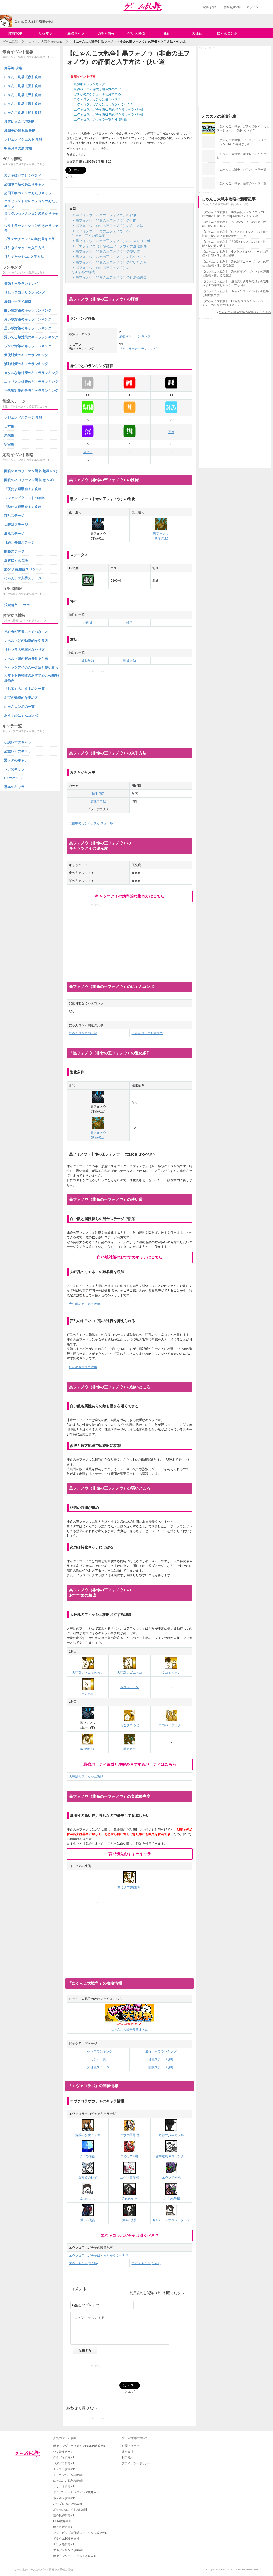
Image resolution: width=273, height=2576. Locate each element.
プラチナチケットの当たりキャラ (29, 239)
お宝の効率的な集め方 (21, 698)
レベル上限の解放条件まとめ (26, 658)
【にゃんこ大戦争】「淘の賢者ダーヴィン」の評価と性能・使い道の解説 (235, 273)
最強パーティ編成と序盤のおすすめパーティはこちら (129, 1764)
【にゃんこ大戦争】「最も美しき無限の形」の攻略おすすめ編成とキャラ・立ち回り (235, 283)
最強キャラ (75, 33)
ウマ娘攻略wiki (62, 2451)
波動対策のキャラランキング (26, 364)
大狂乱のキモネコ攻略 (84, 1304)
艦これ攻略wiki (62, 2527)
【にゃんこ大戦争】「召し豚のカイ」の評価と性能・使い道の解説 (234, 224)
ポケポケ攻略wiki (64, 2498)
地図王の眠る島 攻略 (20, 130)
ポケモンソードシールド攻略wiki (74, 2556)
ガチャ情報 (106, 33)
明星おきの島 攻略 (18, 148)
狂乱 (166, 33)
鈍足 (129, 623)
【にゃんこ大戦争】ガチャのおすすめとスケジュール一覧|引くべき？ (243, 128)
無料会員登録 (232, 7)
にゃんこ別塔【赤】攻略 (22, 77)
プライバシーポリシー (136, 2463)
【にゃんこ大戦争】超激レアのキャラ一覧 (243, 156)
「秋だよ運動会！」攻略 (22, 507)
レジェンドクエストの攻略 (24, 498)
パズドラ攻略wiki (64, 2463)
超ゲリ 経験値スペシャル (23, 569)
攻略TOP (15, 33)
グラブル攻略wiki (64, 2457)
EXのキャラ (13, 778)
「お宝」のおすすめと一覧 (24, 689)
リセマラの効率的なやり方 (24, 650)
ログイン (253, 7)
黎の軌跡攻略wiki (64, 2515)
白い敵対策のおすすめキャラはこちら (130, 1257)
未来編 (9, 435)
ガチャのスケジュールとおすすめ (97, 94)
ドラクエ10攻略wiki (66, 2538)
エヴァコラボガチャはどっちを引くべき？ (103, 104)
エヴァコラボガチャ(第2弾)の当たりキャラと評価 (109, 114)
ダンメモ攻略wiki (64, 2544)
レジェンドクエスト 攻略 (23, 139)
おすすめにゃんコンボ (21, 715)
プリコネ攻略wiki (64, 2486)
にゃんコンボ (227, 33)
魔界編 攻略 (13, 68)
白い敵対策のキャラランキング (27, 310)
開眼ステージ (14, 551)
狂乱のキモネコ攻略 (83, 1367)
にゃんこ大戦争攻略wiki (68, 2480)
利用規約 (136, 2293)
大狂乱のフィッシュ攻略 (86, 1776)
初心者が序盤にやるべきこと (26, 632)
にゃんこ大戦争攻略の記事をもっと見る (245, 312)
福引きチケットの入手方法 (24, 248)
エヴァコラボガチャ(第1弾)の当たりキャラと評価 (109, 109)
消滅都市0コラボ (17, 605)
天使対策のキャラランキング (26, 355)
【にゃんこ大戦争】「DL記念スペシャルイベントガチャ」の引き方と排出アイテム (236, 303)
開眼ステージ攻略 (160, 2067)
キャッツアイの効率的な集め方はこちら (130, 896)
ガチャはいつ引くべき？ (22, 175)
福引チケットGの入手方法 (24, 257)
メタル (88, 452)
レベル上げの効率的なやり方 (26, 641)
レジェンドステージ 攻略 (23, 417)
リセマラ (45, 33)
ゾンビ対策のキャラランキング (27, 346)
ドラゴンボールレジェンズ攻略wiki (76, 2492)
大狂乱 (197, 33)
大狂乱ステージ (98, 2067)
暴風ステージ (14, 533)
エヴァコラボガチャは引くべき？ (97, 99)
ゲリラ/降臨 (136, 33)
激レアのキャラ (16, 760)
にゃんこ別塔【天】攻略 (22, 95)
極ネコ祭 (98, 793)
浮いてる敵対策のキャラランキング (31, 337)
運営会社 (127, 2451)
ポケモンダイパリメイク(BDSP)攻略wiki (79, 2446)
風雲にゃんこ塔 (16, 560)
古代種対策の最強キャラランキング (31, 391)
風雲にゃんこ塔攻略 (19, 122)
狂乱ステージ (14, 516)
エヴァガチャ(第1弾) (83, 2263)
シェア (71, 176)
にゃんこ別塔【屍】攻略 (22, 113)
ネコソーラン (129, 1687)
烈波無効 (129, 660)
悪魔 (171, 432)
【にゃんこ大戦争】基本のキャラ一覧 (241, 183)
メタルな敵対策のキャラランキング (31, 373)
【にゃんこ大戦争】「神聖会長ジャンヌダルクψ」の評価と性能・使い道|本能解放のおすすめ (235, 214)
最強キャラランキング (89, 84)
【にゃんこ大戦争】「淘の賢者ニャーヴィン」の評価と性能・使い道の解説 (235, 263)
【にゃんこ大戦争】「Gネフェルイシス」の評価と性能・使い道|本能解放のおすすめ (235, 233)
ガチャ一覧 (98, 2059)
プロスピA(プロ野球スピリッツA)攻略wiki (80, 2532)
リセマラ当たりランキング (138, 349)
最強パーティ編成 (17, 301)
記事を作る (210, 7)
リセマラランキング (98, 2051)
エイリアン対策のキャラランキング (31, 382)
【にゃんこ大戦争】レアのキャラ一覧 (241, 169)
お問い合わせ (130, 2446)
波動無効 (87, 660)
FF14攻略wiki (62, 2521)
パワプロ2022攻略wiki (67, 2504)
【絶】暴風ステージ (19, 542)
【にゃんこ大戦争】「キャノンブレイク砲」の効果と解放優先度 (235, 293)
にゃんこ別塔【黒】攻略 (22, 104)
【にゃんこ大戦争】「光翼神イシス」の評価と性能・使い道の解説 (234, 243)
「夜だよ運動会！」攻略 (22, 489)
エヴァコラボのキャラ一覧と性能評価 (100, 119)
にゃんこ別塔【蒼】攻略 (22, 86)
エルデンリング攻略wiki (68, 2550)
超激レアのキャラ (17, 751)
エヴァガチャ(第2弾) (146, 2263)
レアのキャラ (14, 769)
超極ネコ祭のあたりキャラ (24, 184)
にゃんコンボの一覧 (83, 1033)
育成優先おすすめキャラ (129, 1854)
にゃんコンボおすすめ (147, 1033)
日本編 (9, 426)
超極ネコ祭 (98, 801)
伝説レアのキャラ (17, 742)
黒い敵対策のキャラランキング (27, 328)
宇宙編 (9, 444)
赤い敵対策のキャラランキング (27, 319)
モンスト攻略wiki (64, 2469)
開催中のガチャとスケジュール (91, 823)
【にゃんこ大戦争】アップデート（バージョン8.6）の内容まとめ (243, 142)
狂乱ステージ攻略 (160, 2059)
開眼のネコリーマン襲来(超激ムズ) (30, 471)
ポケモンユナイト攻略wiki (70, 2509)
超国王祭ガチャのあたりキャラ (27, 193)
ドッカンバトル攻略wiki (68, 2475)
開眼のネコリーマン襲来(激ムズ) (29, 480)
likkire (81, 154)
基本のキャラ (14, 787)
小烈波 (88, 623)
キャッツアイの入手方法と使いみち (31, 667)
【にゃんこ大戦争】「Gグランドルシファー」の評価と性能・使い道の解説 (235, 253)
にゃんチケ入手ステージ (22, 578)
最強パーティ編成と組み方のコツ (97, 89)
